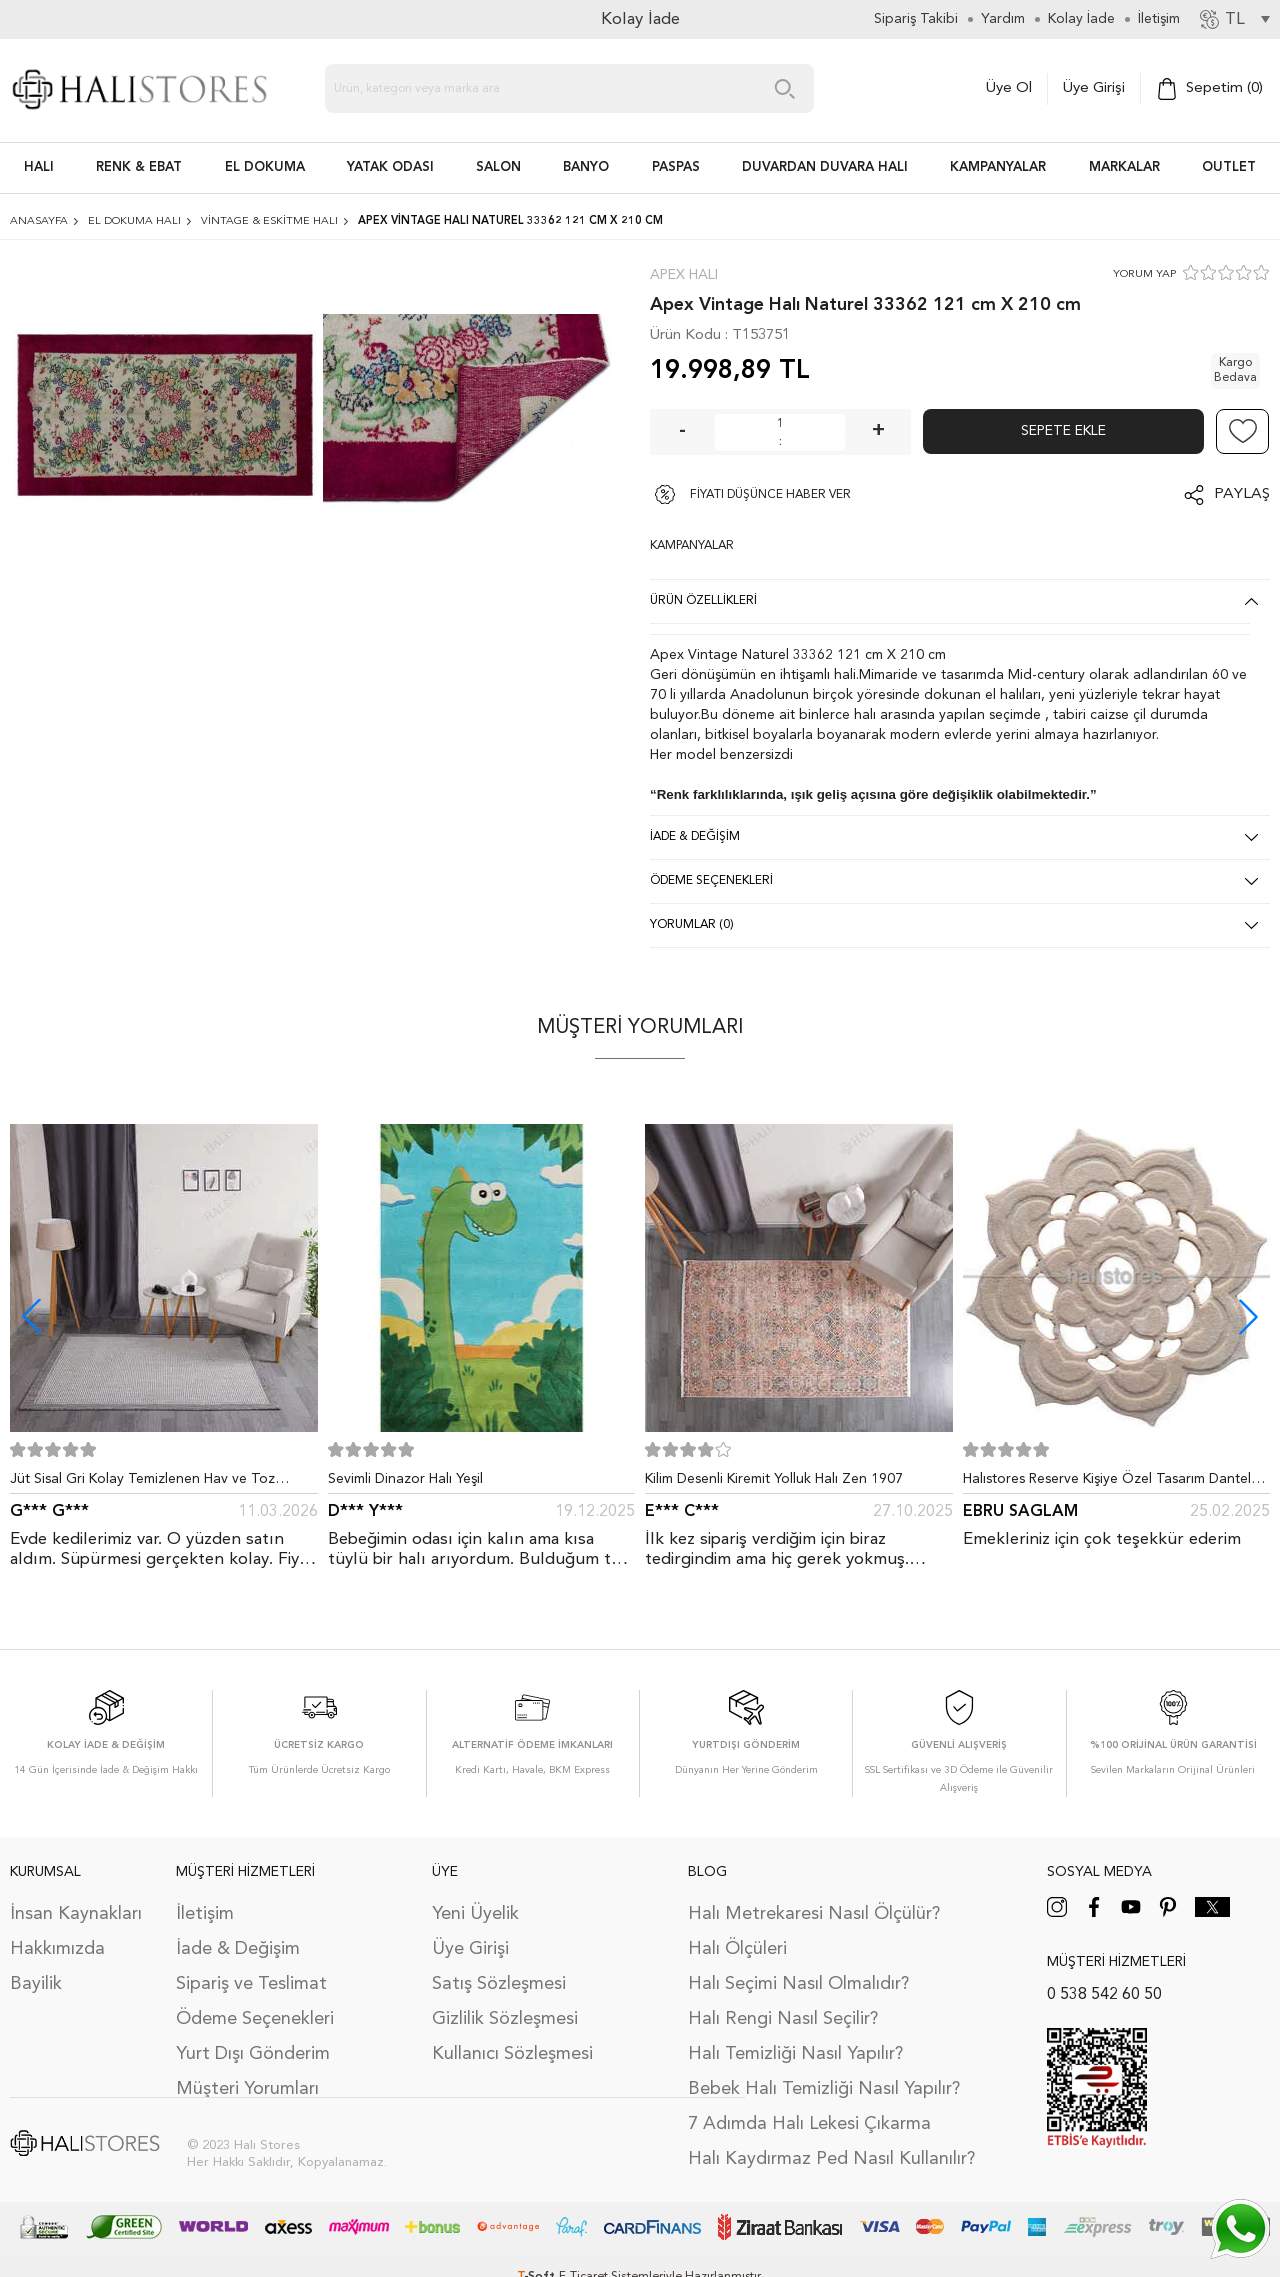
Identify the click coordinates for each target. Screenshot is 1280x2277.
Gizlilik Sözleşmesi (505, 2019)
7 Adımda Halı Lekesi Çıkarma (809, 2124)
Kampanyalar (998, 167)
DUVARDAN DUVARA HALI (825, 167)
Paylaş (1242, 494)
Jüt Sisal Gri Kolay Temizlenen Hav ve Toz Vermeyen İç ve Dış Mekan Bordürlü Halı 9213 (154, 1483)
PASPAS (676, 167)
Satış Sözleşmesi (499, 1984)
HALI (39, 167)
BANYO (586, 167)
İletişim (205, 1914)
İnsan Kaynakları (76, 1914)
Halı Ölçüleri (737, 1949)
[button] (1248, 1316)
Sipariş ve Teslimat (251, 1984)
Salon (498, 167)
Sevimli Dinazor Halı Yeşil (405, 1479)
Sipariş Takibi (916, 19)
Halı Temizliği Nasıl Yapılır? (795, 2054)
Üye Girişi (1094, 88)
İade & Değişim (238, 1949)
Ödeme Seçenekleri (255, 2019)
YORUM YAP (1144, 274)
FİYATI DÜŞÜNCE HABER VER (770, 495)
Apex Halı (684, 275)
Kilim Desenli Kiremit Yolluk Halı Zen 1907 (774, 1479)
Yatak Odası (390, 167)
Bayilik (36, 1984)
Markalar (1124, 167)
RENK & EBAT (139, 167)
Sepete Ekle (1063, 431)
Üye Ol (1009, 88)
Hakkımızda (57, 1949)
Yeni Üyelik (475, 1914)
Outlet (1229, 167)
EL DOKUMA (265, 167)
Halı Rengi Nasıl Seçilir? (783, 2019)
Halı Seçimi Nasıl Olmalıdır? (798, 1984)
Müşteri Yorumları (247, 2089)
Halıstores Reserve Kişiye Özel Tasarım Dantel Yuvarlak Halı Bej (1107, 1483)
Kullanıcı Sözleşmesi (512, 2054)
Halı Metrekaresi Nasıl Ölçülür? (814, 1914)
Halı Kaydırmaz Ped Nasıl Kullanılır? (831, 2159)
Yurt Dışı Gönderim (253, 2054)
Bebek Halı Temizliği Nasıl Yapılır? (824, 2089)
